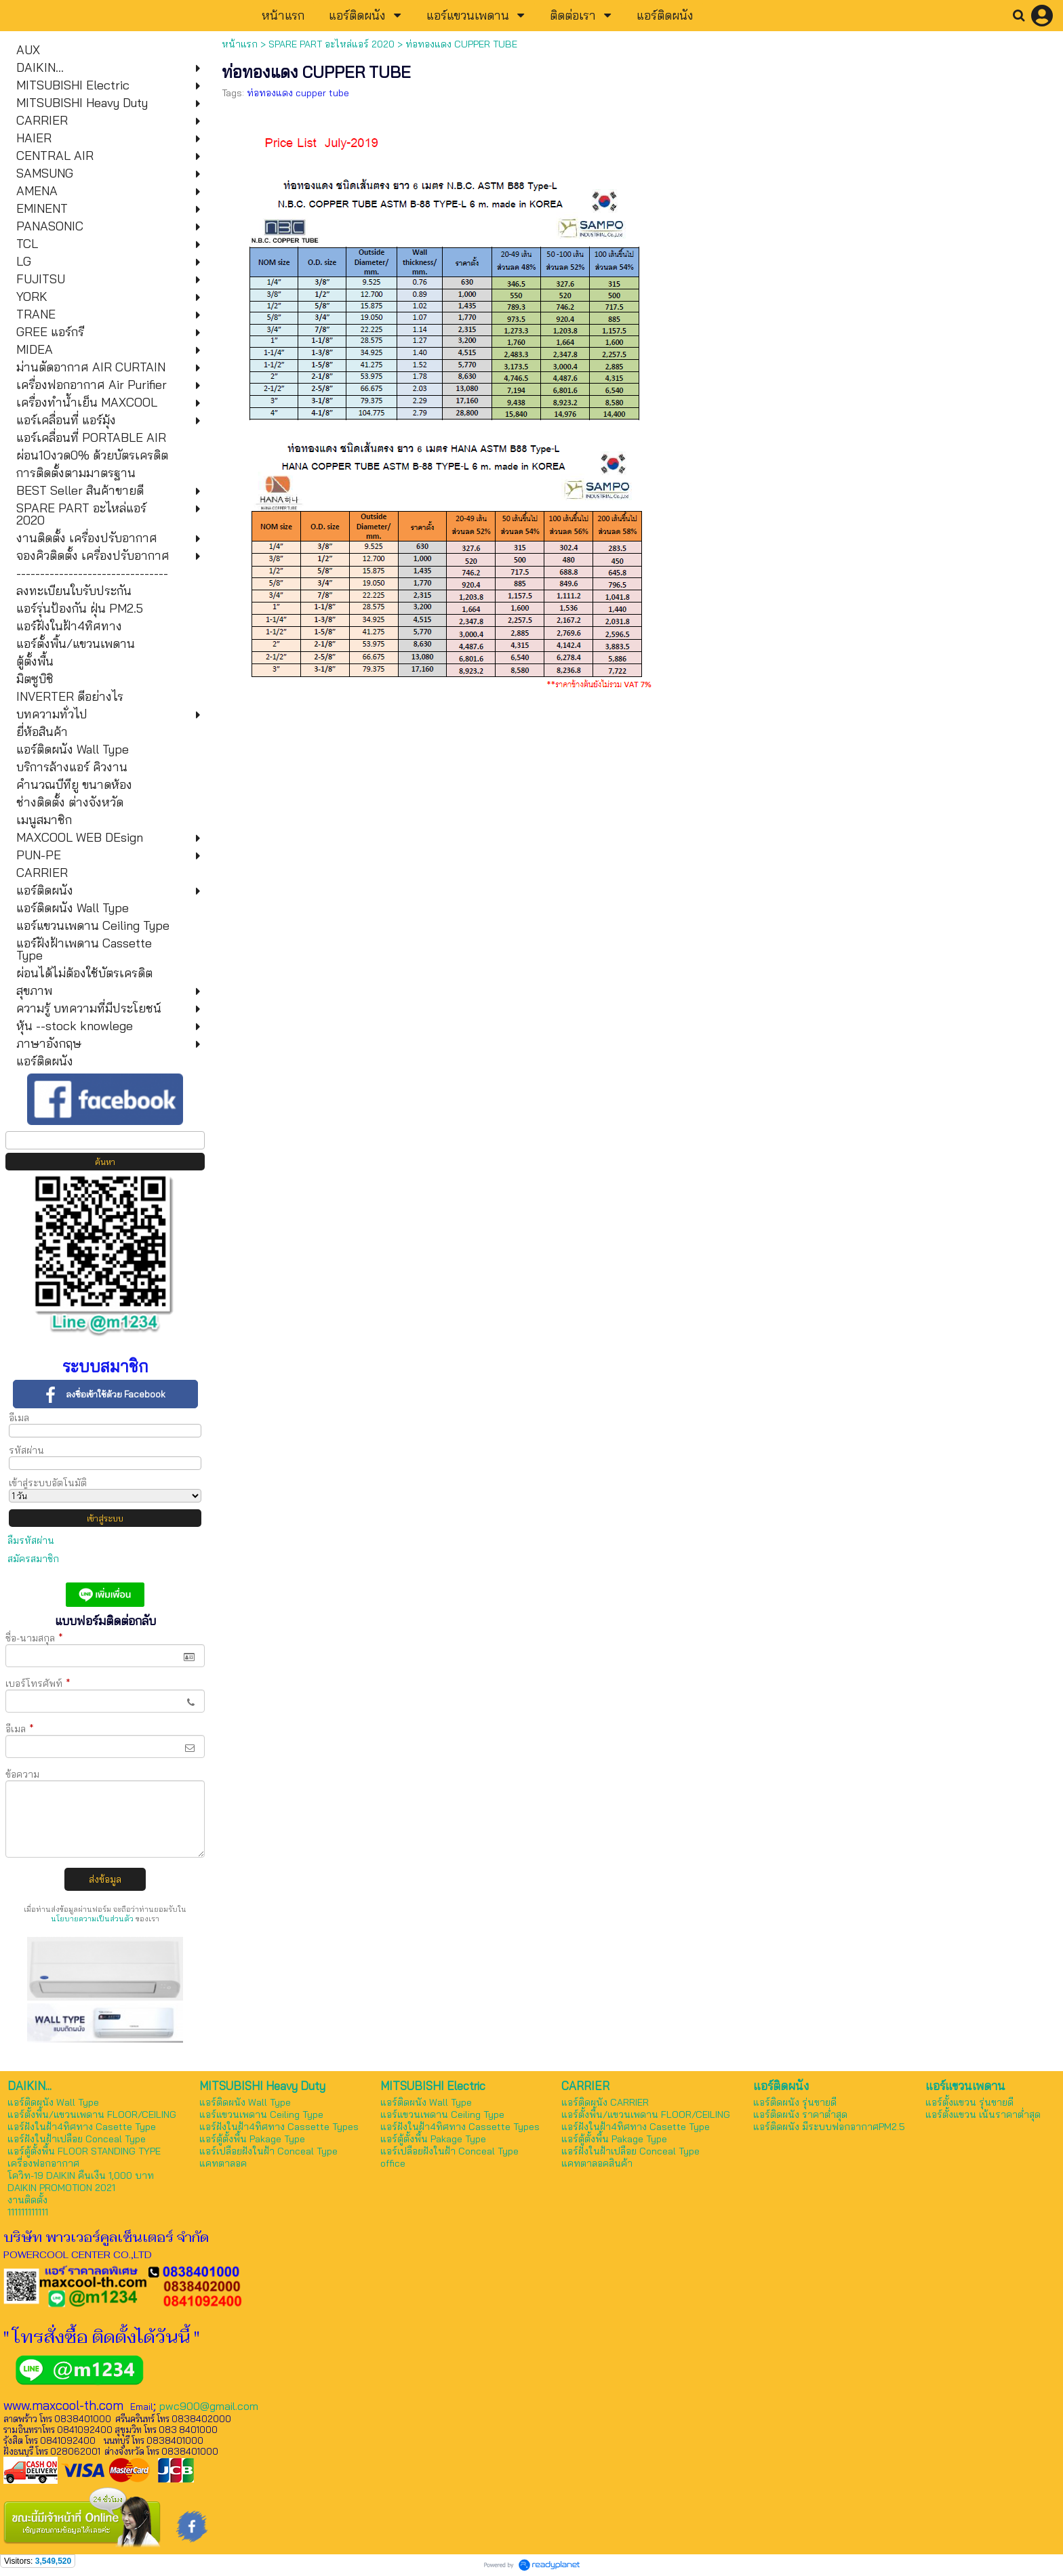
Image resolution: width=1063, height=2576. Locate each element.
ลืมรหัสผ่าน (30, 1540)
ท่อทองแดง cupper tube (298, 93)
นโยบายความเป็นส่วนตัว (92, 1918)
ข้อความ (22, 1774)
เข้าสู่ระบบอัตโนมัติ (48, 1483)
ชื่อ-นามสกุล (34, 1638)
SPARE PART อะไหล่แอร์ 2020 (331, 44)
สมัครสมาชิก (33, 1559)
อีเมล (19, 1418)
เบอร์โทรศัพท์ (38, 1683)
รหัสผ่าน (26, 1450)
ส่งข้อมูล (105, 1879)
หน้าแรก (240, 44)
